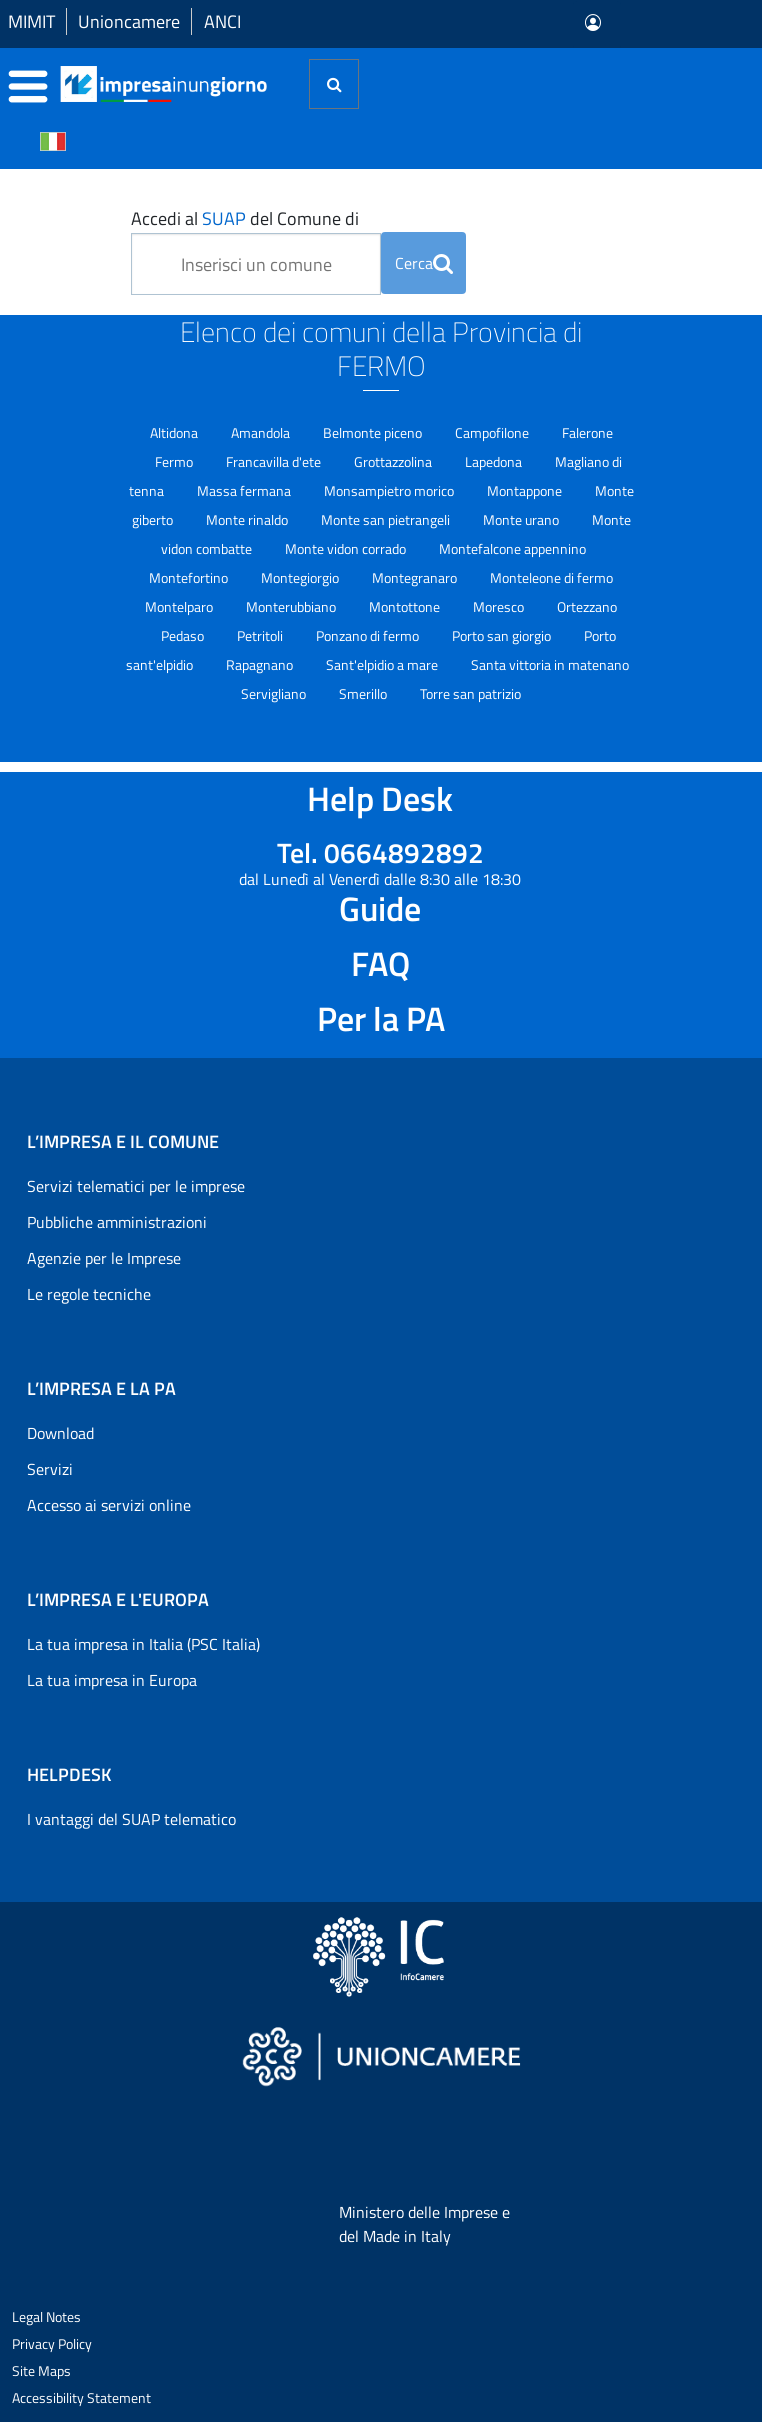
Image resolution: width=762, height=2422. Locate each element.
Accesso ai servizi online (109, 1505)
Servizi (50, 1469)
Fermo (175, 461)
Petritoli (261, 635)
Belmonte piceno (374, 432)
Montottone (406, 606)
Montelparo (180, 606)
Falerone (587, 432)
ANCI (222, 21)
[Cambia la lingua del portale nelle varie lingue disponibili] (53, 140)
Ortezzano (587, 606)
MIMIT (31, 21)
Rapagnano (261, 664)
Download (60, 1433)
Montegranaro (416, 577)
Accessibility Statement (81, 2397)
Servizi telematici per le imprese (136, 1186)
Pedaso (184, 635)
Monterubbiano (292, 606)
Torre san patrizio (470, 693)
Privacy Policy (52, 2343)
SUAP (224, 218)
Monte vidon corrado (347, 548)
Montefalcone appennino (512, 548)
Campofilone (493, 432)
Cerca (424, 263)
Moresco (500, 606)
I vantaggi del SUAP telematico (131, 1819)
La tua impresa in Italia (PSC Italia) (143, 1644)
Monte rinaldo (248, 519)
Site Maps (41, 2370)
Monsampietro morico (390, 490)
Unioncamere (129, 21)
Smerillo (364, 693)
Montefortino (190, 577)
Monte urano (522, 519)
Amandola (262, 432)
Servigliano (275, 693)
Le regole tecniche (89, 1294)
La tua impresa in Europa (112, 1680)
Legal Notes (46, 2316)
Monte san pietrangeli (387, 519)
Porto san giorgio (503, 635)
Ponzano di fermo (369, 635)
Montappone (526, 490)
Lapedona (495, 461)
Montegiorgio (301, 577)
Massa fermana (245, 490)
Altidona (175, 432)
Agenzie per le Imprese (104, 1258)
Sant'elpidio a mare (383, 664)
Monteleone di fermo (551, 577)
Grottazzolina (394, 461)
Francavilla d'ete (275, 461)
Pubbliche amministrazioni (117, 1222)
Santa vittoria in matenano (550, 664)
